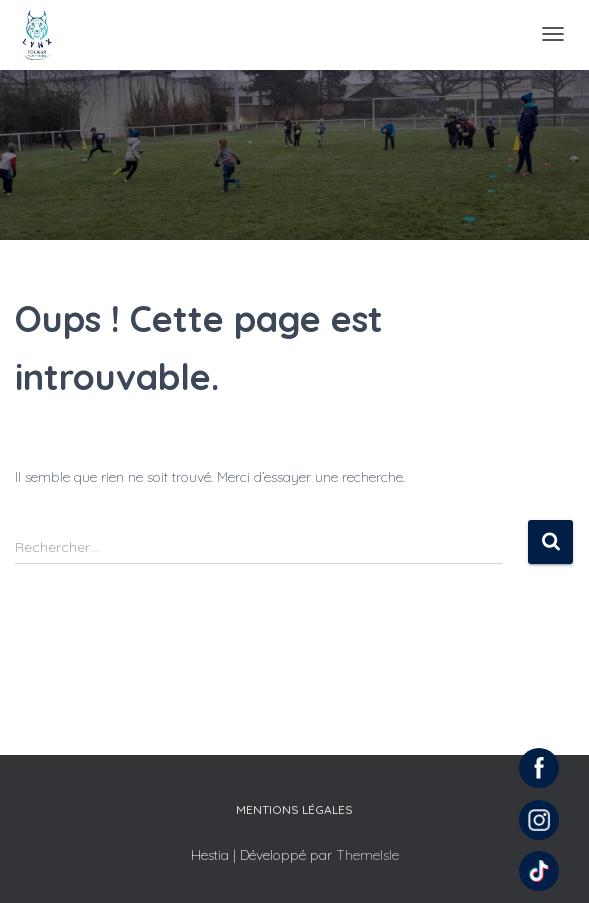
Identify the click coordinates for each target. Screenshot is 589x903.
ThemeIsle (367, 855)
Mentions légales (294, 809)
